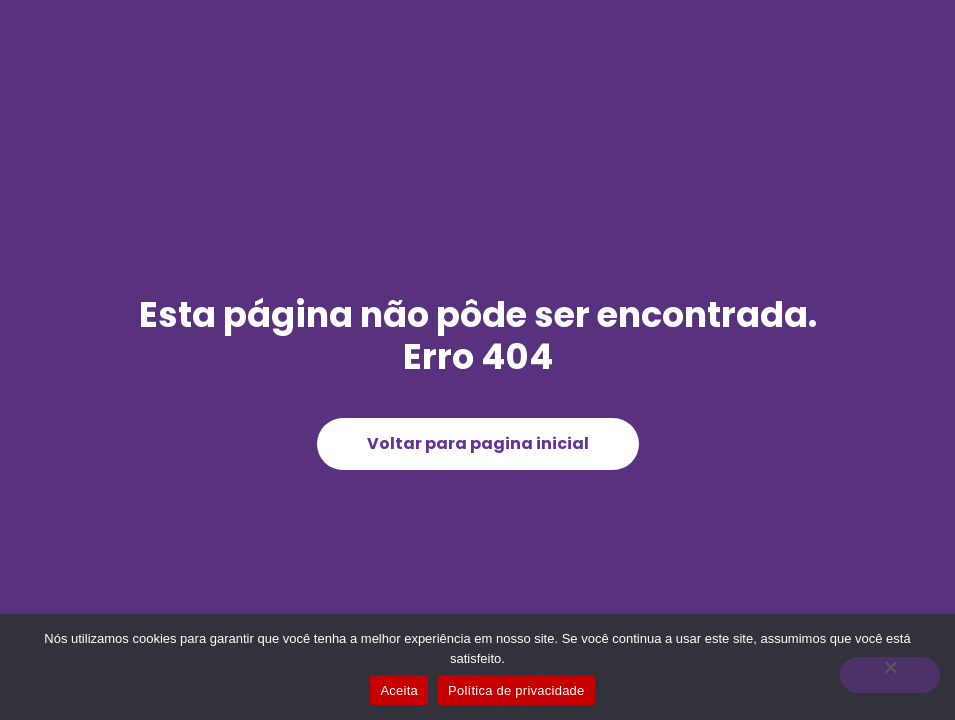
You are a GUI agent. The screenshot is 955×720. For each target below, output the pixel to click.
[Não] (890, 675)
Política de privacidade (516, 690)
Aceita (399, 690)
